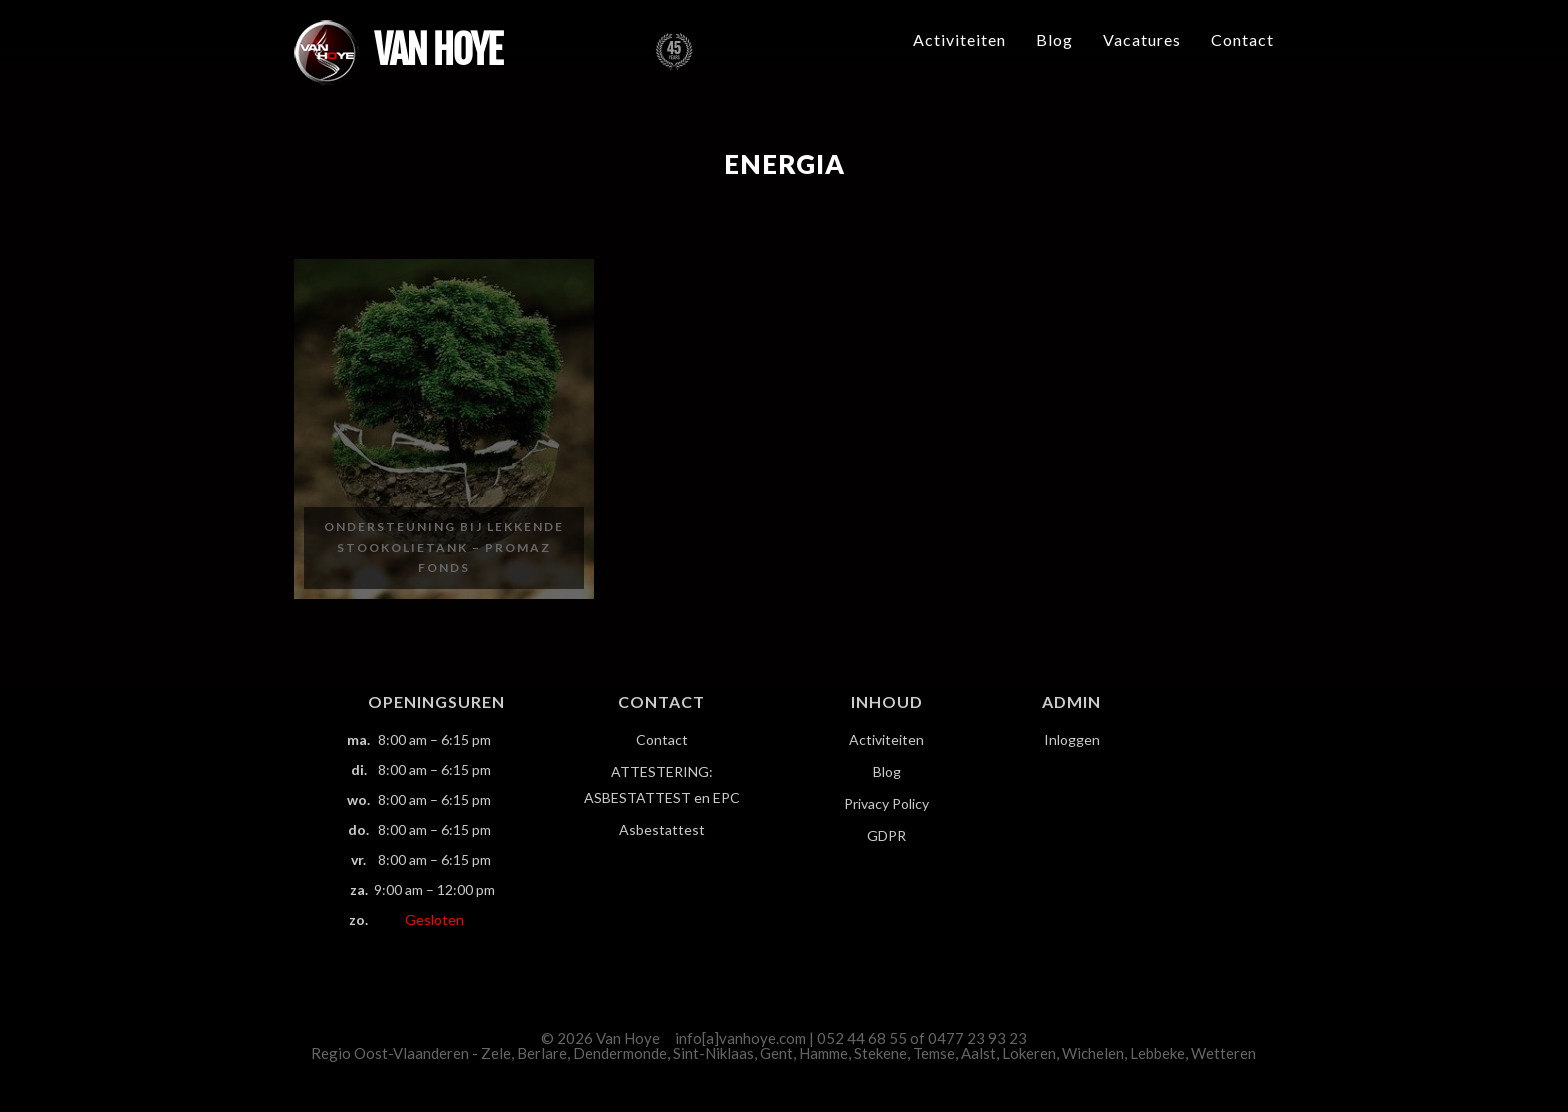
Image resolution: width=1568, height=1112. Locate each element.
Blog (1054, 39)
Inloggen (1072, 739)
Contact (1242, 39)
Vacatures (1142, 39)
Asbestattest (662, 829)
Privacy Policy (886, 803)
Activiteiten (959, 39)
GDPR (886, 835)
